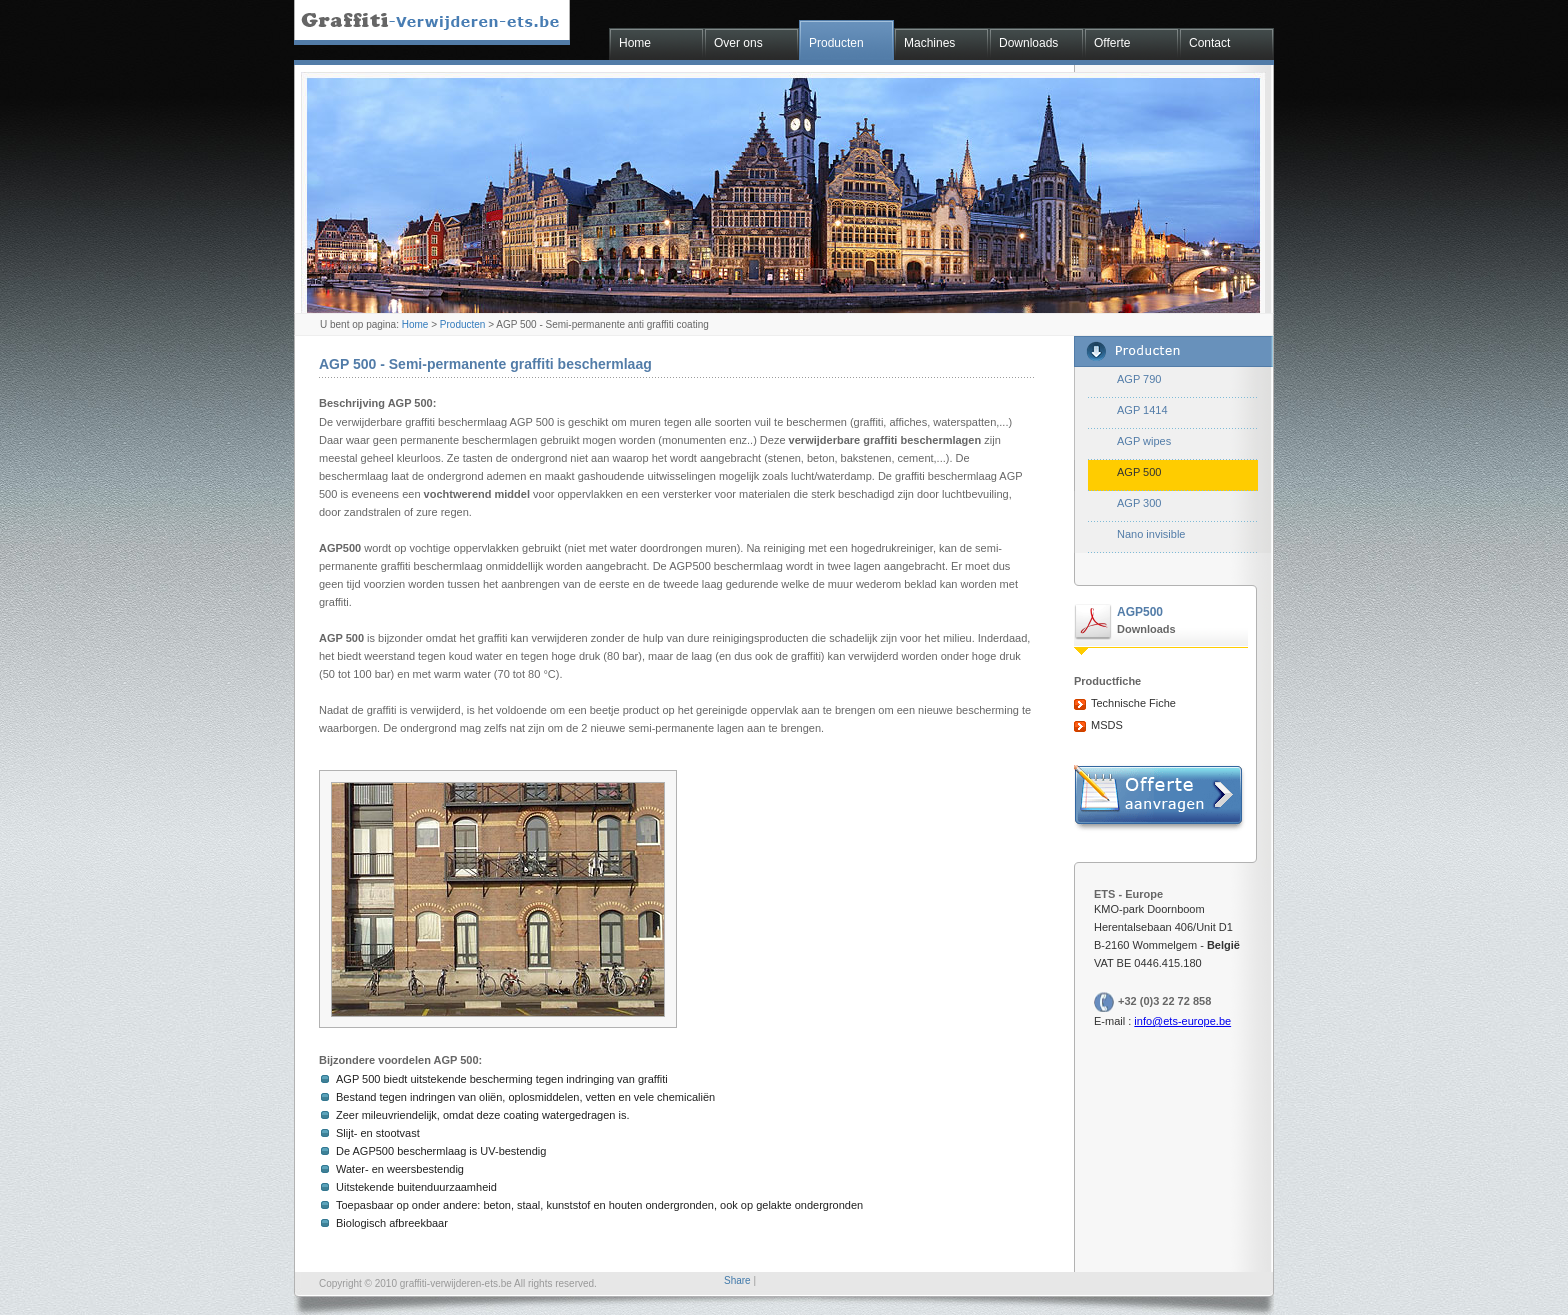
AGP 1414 (1142, 410)
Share (737, 1280)
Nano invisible (1151, 534)
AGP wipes (1144, 441)
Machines (929, 43)
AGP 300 (1139, 503)
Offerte (1112, 43)
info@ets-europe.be (1182, 1021)
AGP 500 (1139, 472)
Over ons (738, 43)
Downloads (1028, 43)
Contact (1209, 43)
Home (635, 43)
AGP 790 (1139, 379)
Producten (836, 43)
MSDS (1107, 725)
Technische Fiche (1133, 703)
